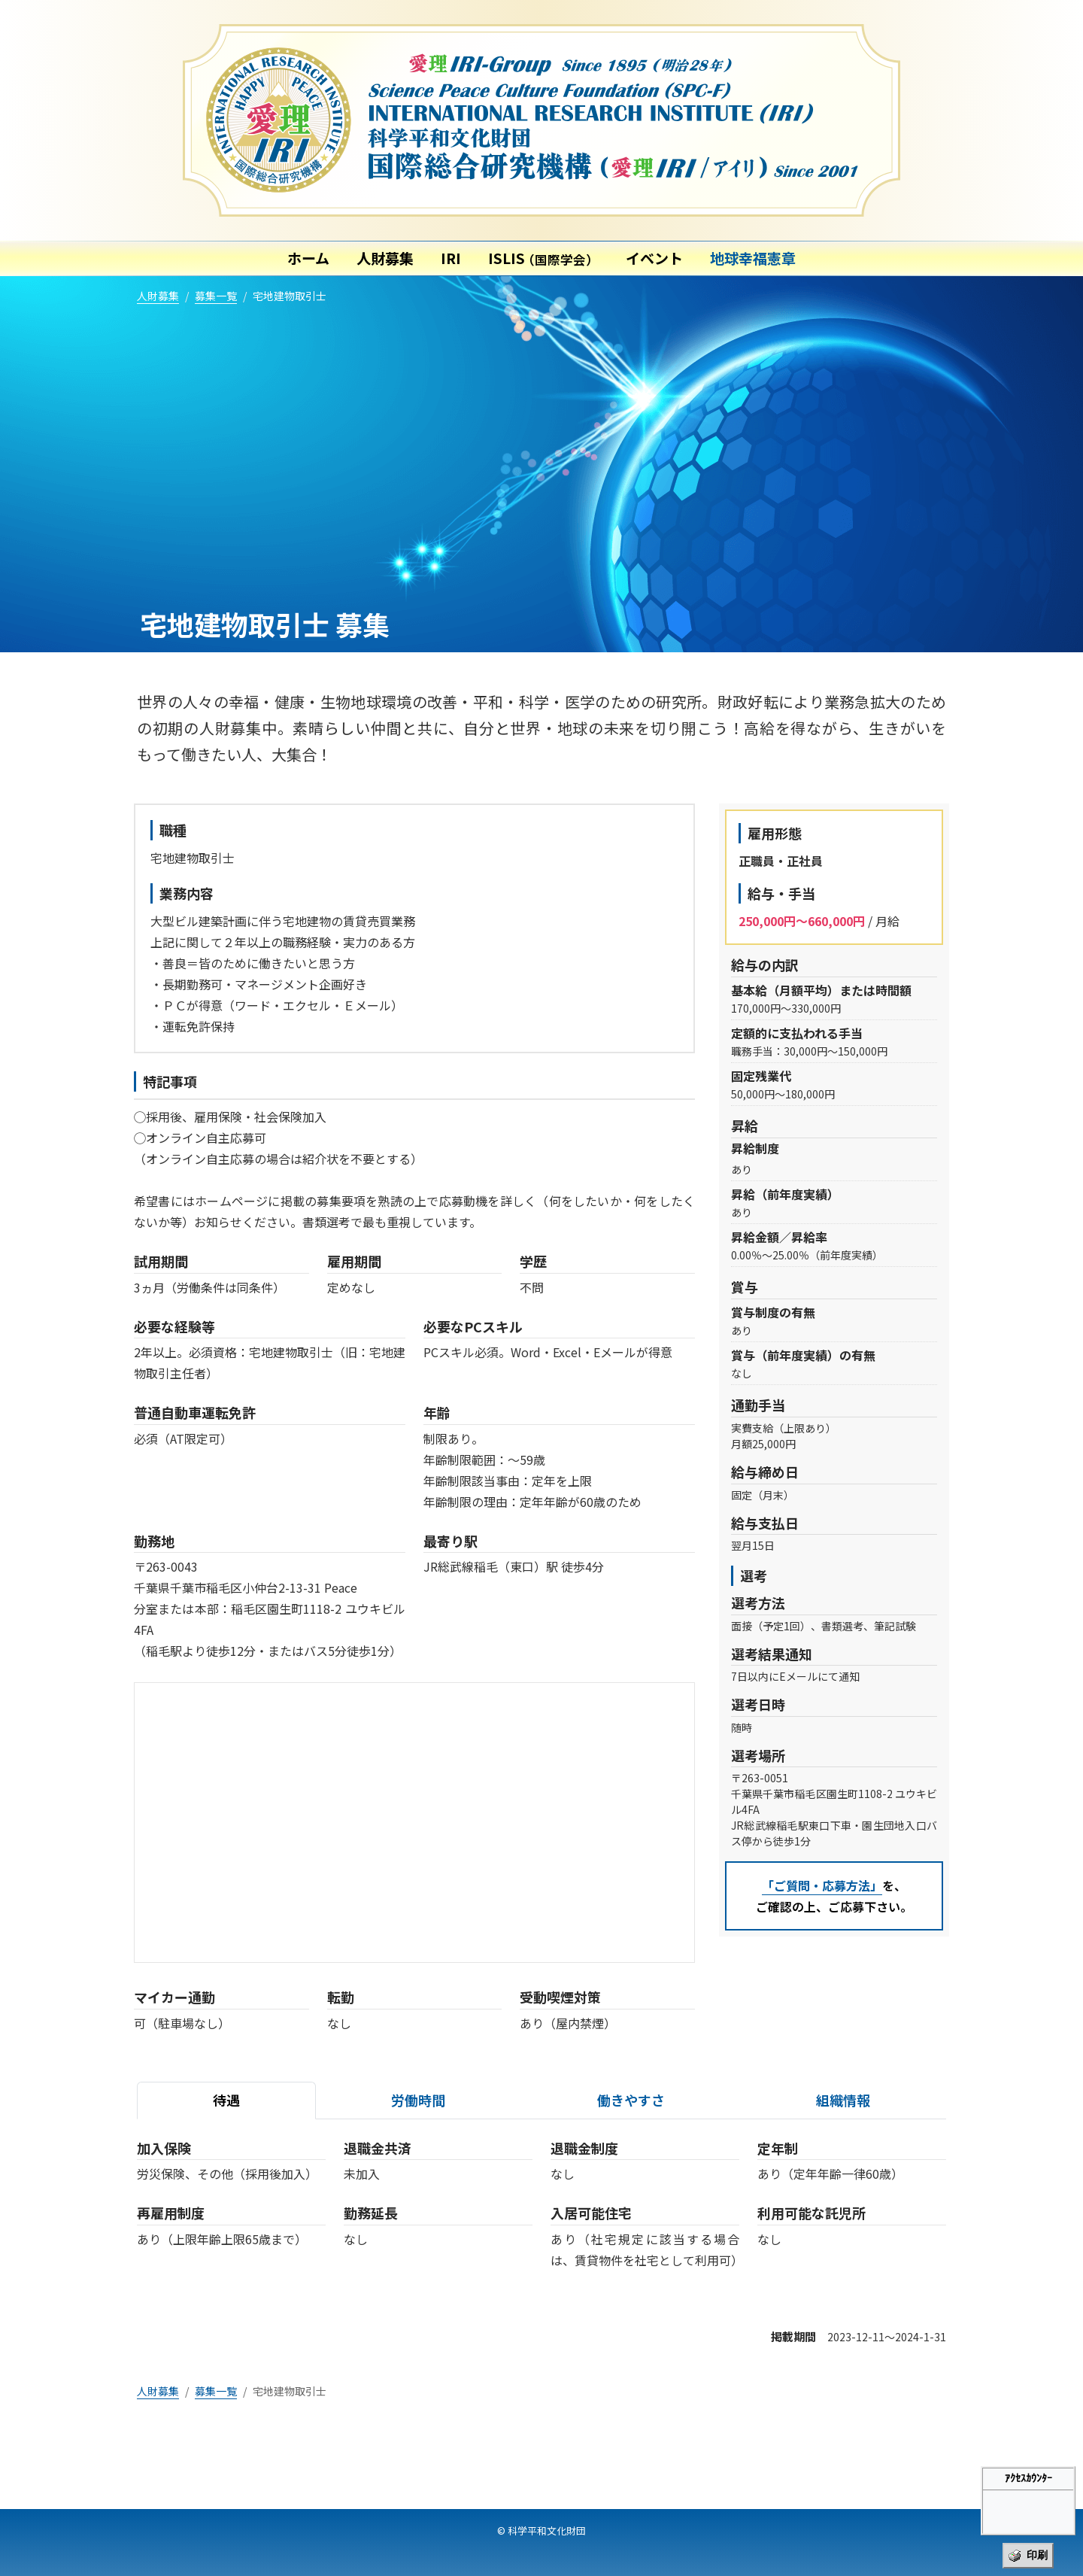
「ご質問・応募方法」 (822, 1885)
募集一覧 (216, 295)
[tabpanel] (541, 2216)
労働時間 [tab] (418, 2100)
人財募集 (385, 258)
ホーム (308, 258)
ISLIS (543, 258)
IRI (451, 258)
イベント (654, 258)
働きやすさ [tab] (631, 2100)
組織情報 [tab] (843, 2100)
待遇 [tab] (226, 2100)
